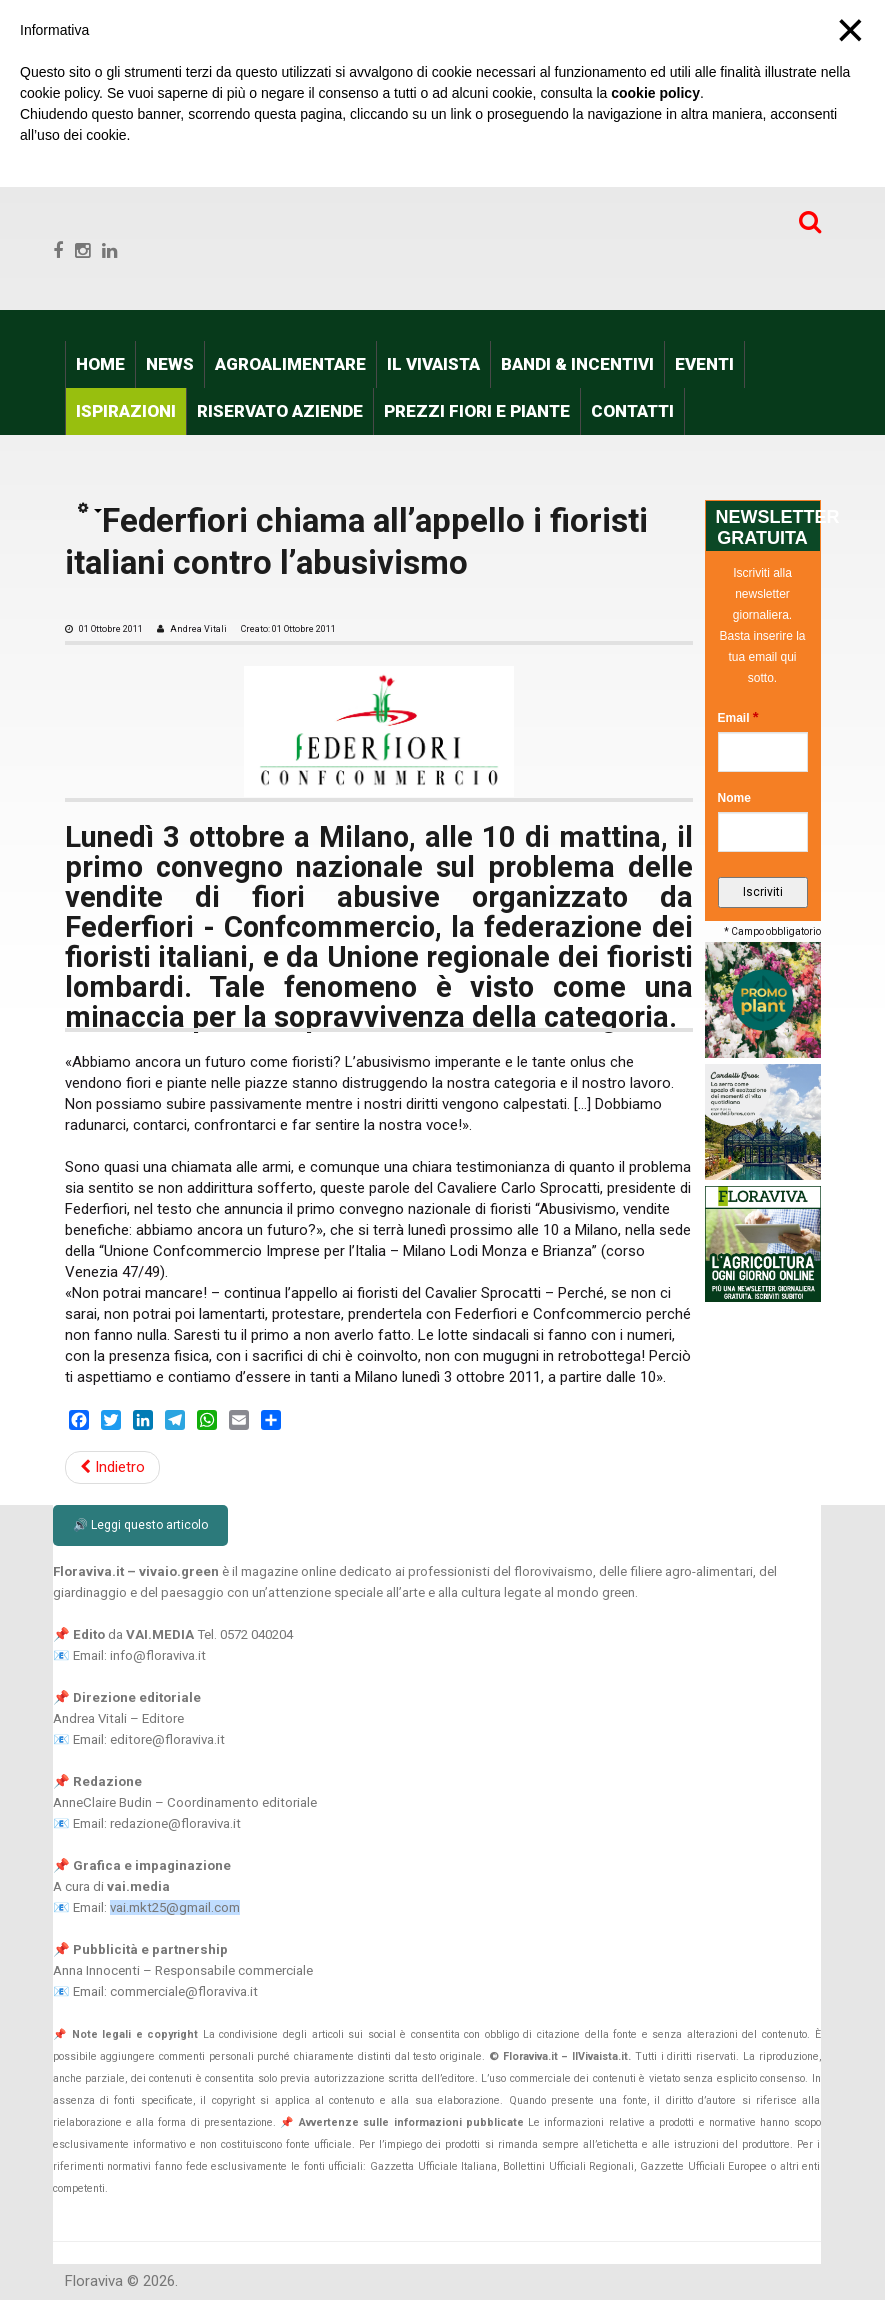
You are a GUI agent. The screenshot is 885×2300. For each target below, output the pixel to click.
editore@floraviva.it (167, 1739)
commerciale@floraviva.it (184, 1991)
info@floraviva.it (158, 1655)
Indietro (112, 1467)
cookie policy (655, 93)
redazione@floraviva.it (175, 1823)
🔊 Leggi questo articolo (140, 1525)
